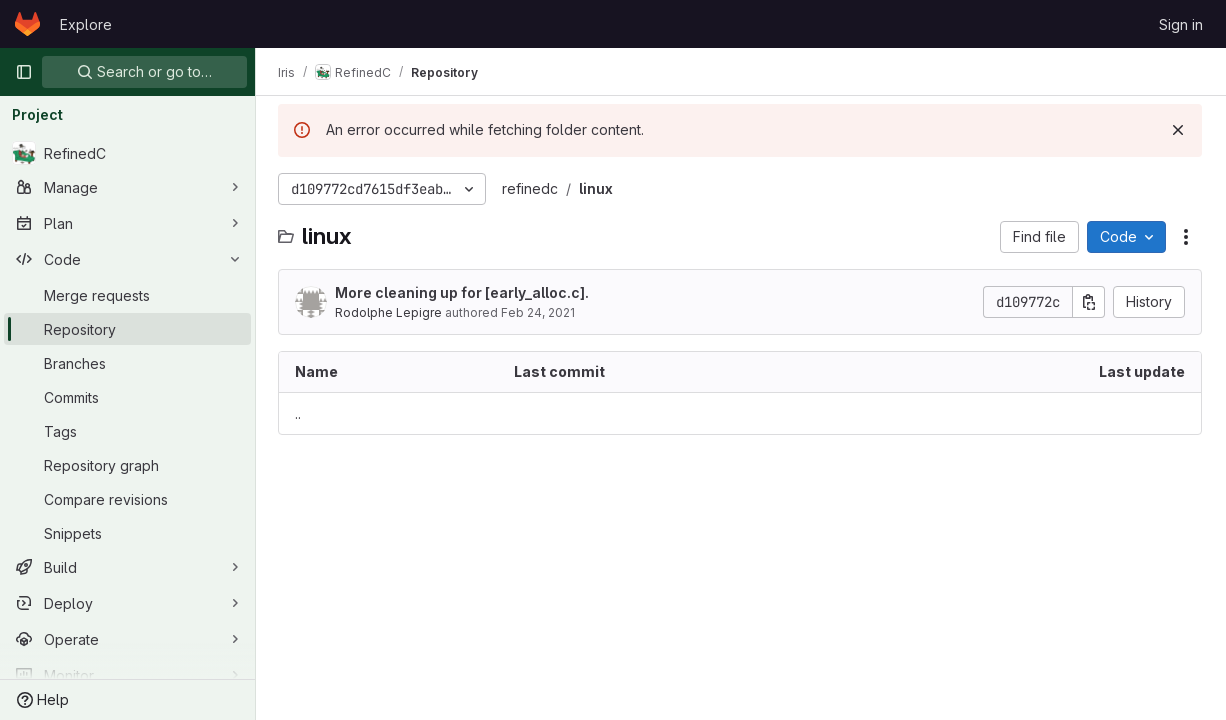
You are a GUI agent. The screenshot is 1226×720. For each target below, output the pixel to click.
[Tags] (127, 431)
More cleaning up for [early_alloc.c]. (464, 292)
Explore (86, 24)
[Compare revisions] (127, 499)
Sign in (1181, 24)
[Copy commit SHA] (1089, 302)
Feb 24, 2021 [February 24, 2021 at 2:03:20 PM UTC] (540, 312)
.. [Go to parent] (300, 413)
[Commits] (127, 397)
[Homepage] (27, 24)
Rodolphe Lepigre (390, 312)
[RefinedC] (127, 153)
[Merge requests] (127, 295)
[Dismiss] (1178, 130)
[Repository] (127, 329)
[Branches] (127, 363)
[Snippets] (127, 533)
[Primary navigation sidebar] (24, 72)
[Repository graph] (127, 465)
